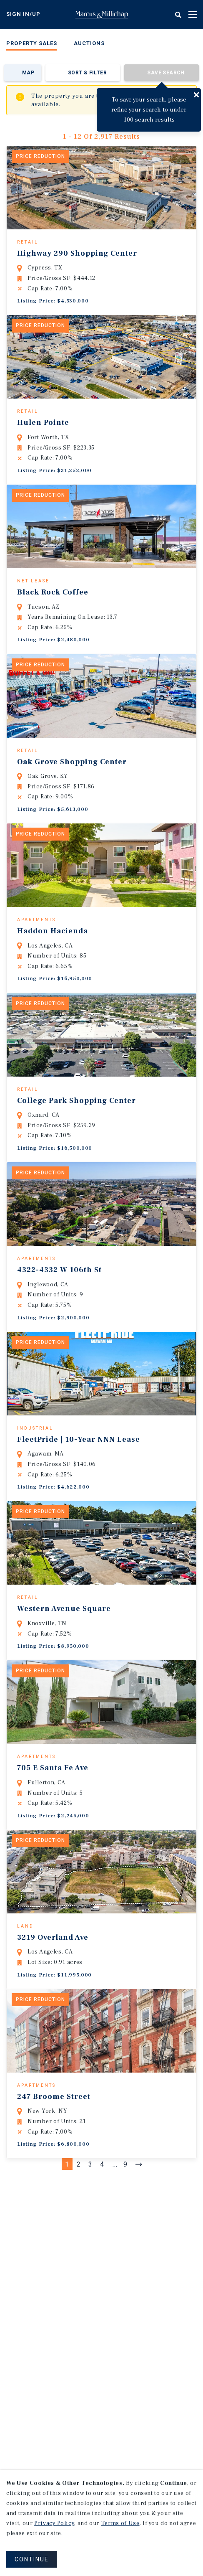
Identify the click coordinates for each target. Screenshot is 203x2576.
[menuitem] (31, 45)
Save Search (165, 73)
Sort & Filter (87, 73)
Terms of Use (120, 2523)
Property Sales (31, 43)
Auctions (89, 43)
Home (102, 14)
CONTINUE (32, 2559)
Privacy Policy (54, 2523)
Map (28, 73)
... (115, 2294)
